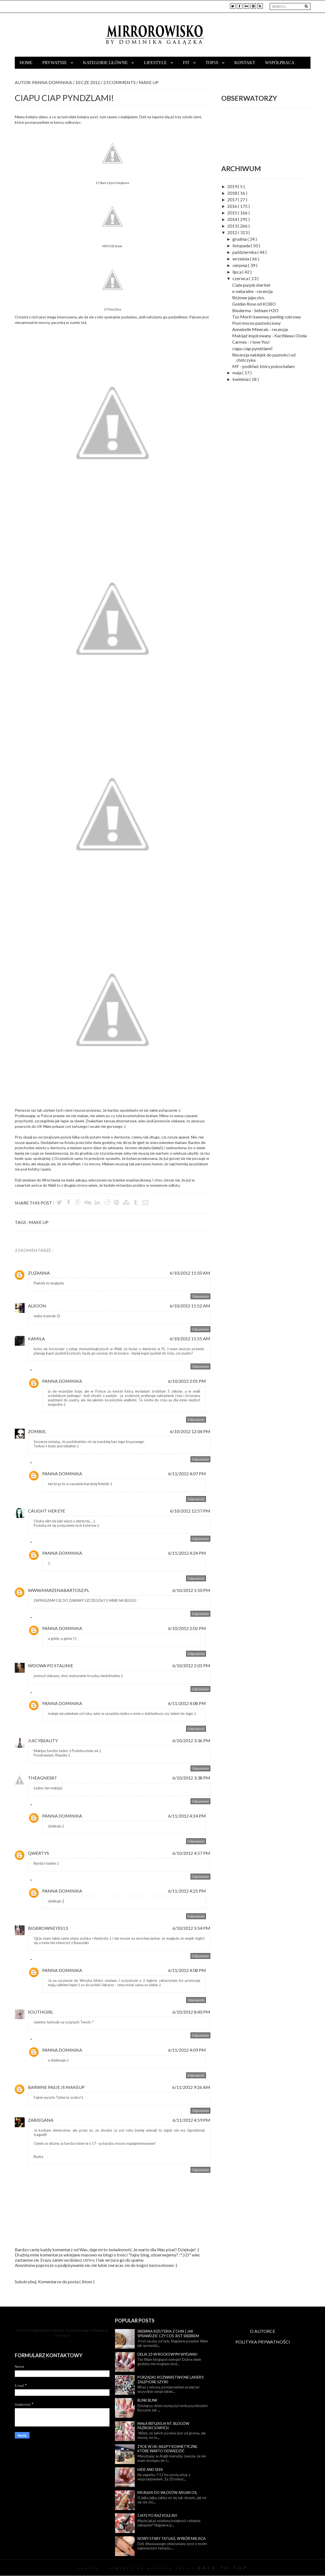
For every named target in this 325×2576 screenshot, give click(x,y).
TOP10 (212, 62)
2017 (232, 199)
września (241, 258)
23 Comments (119, 82)
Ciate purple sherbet (251, 285)
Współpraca (280, 62)
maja (237, 372)
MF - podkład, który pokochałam (263, 366)
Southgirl (40, 2011)
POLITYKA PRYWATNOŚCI (262, 2341)
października (244, 252)
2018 (232, 193)
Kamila (36, 1338)
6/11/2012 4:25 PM (187, 1890)
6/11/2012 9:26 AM (191, 2087)
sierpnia (240, 265)
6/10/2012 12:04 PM (190, 1431)
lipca (237, 271)
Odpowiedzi (43, 1371)
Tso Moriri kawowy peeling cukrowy (266, 316)
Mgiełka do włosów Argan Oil (167, 2492)
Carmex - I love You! (251, 341)
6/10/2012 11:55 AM (190, 1338)
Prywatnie (55, 62)
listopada (241, 245)
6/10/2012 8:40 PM (191, 2011)
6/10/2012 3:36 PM (191, 1740)
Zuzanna (39, 1272)
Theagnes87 (42, 1777)
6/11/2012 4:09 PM (187, 2049)
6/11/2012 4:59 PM (191, 2120)
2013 (232, 225)
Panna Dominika (62, 1381)
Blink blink (147, 2400)
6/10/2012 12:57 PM (190, 1510)
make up (149, 82)
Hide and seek (150, 2469)
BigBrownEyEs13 (48, 1928)
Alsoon (37, 1305)
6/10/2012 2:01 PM (187, 1381)
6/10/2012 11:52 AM (190, 1305)
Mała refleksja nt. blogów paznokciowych (163, 2425)
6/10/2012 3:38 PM (191, 1777)
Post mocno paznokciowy (256, 323)
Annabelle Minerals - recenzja (260, 329)
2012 (232, 232)
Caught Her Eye (46, 1510)
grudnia (240, 239)
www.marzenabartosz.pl (58, 1590)
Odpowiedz (200, 1296)
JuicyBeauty (43, 1740)
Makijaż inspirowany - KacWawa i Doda (269, 335)
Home (26, 62)
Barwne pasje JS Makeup (56, 2087)
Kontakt (244, 62)
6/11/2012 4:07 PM (187, 1473)
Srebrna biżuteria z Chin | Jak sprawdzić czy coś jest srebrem (168, 2333)
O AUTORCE (262, 2331)
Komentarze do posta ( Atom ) (66, 2281)
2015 (232, 212)
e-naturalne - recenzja (252, 291)
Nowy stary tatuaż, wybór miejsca (171, 2538)
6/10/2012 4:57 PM (191, 1853)
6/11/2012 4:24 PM (187, 1553)
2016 (232, 206)
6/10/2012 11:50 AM (190, 1272)
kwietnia (240, 379)
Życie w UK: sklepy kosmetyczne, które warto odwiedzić (167, 2448)
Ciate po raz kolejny (157, 2515)
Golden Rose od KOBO (254, 303)
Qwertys (38, 1853)
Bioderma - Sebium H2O (255, 310)
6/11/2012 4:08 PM (187, 1703)
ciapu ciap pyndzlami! (252, 348)
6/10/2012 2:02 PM (187, 1628)
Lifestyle (156, 62)
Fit (187, 62)
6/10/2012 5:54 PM (191, 1928)
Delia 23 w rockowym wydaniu (167, 2354)
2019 (232, 186)
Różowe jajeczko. (248, 297)
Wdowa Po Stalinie (50, 1665)
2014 (232, 219)
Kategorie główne (106, 62)
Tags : (22, 1222)
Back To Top (223, 2567)
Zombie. (37, 1431)
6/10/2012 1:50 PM (191, 1590)
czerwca (240, 278)
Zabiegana (40, 2120)
